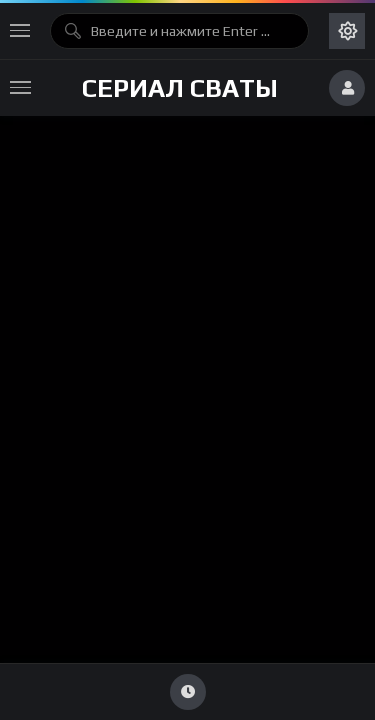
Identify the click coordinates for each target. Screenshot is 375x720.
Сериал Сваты (180, 88)
